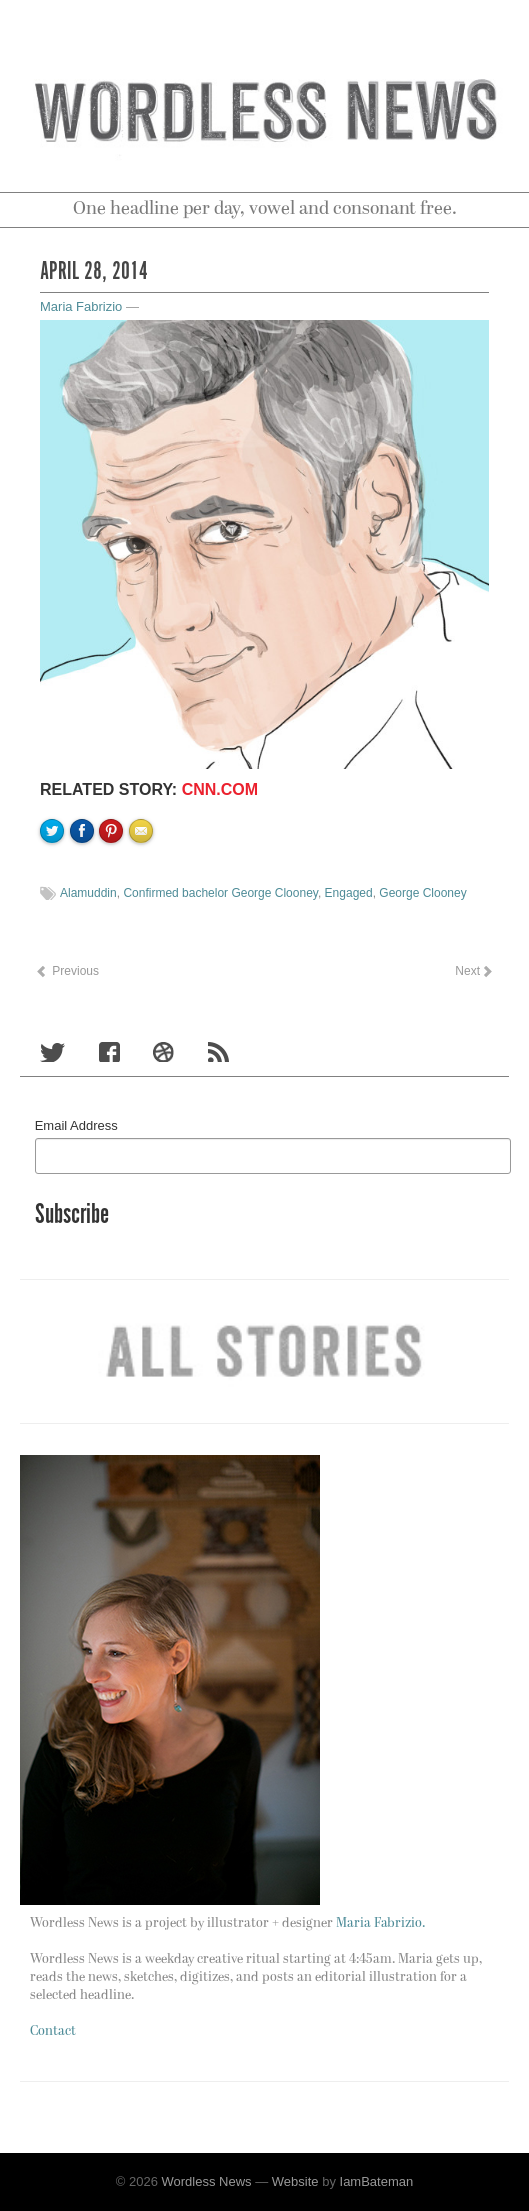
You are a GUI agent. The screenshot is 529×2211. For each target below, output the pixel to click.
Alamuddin (88, 893)
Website (295, 2181)
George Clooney (422, 893)
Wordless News (207, 2181)
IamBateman (377, 2181)
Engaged (349, 893)
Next (473, 971)
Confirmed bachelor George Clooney (220, 893)
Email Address (76, 1125)
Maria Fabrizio (81, 306)
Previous (67, 971)
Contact (53, 2031)
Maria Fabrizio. (380, 1923)
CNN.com (220, 789)
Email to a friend (144, 899)
